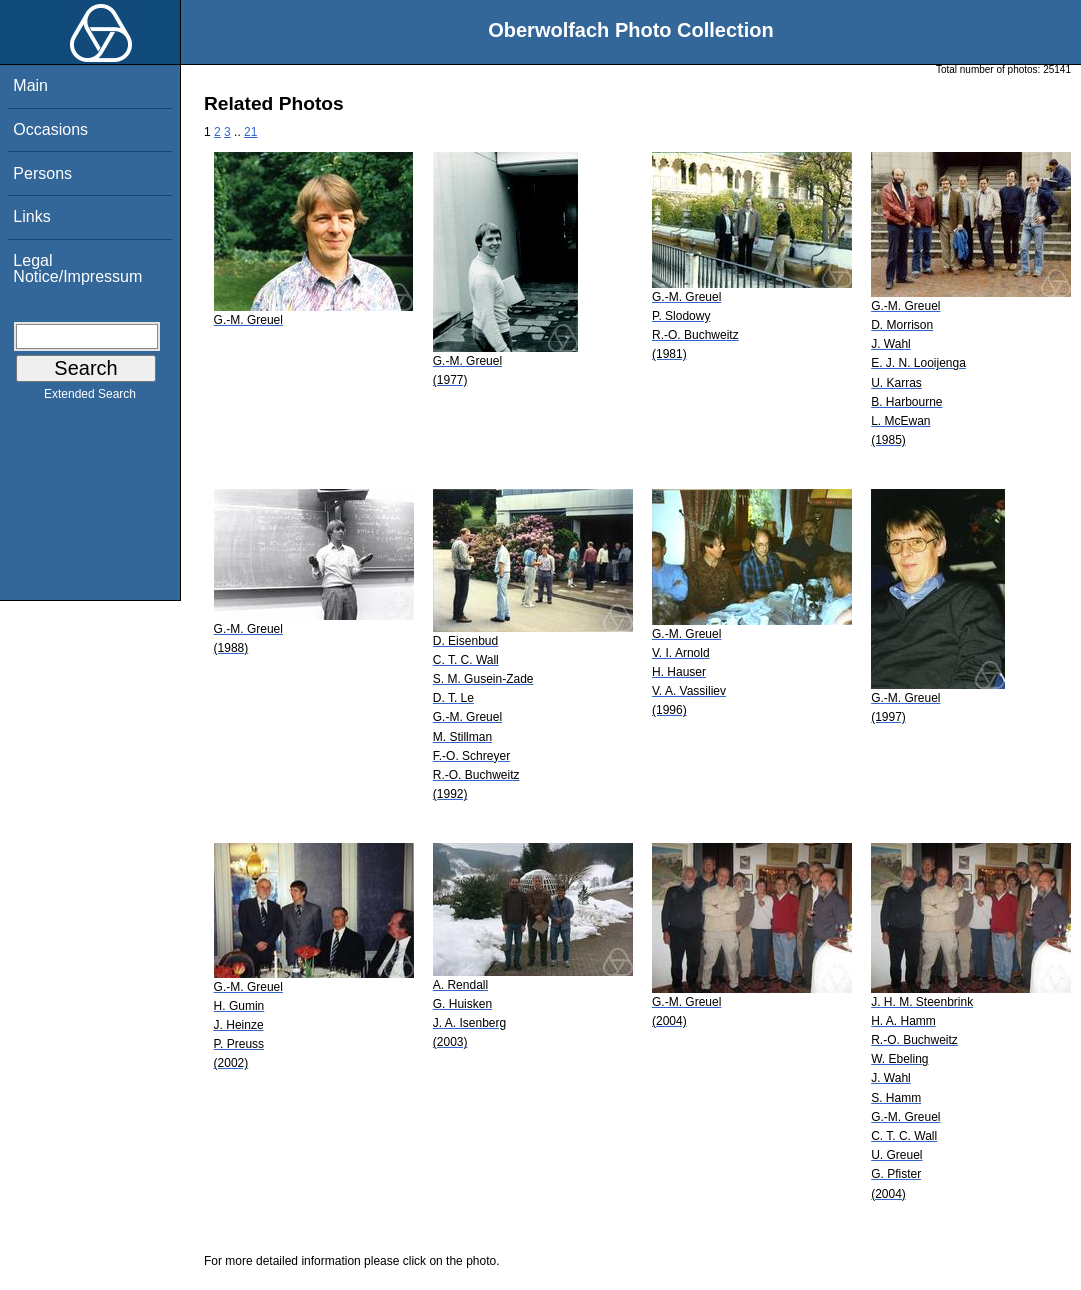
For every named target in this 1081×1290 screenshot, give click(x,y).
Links (31, 216)
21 (250, 132)
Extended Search (90, 398)
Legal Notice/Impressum (77, 268)
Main (30, 85)
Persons (42, 173)
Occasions (50, 129)
